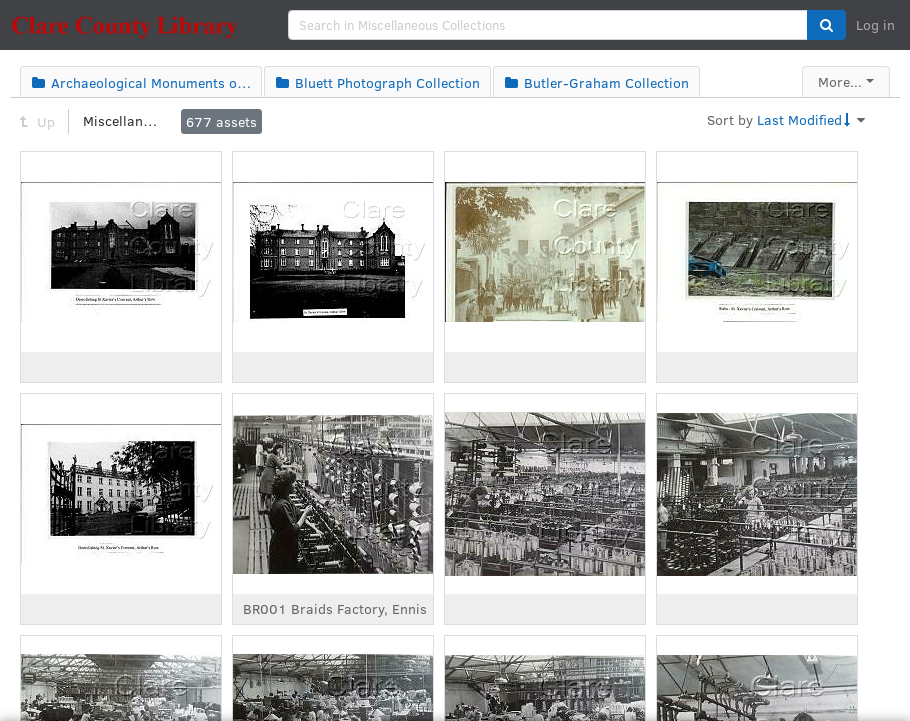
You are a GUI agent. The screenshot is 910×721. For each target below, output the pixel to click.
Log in (875, 24)
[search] (548, 25)
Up (37, 121)
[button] (826, 25)
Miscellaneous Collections (123, 120)
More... (840, 81)
